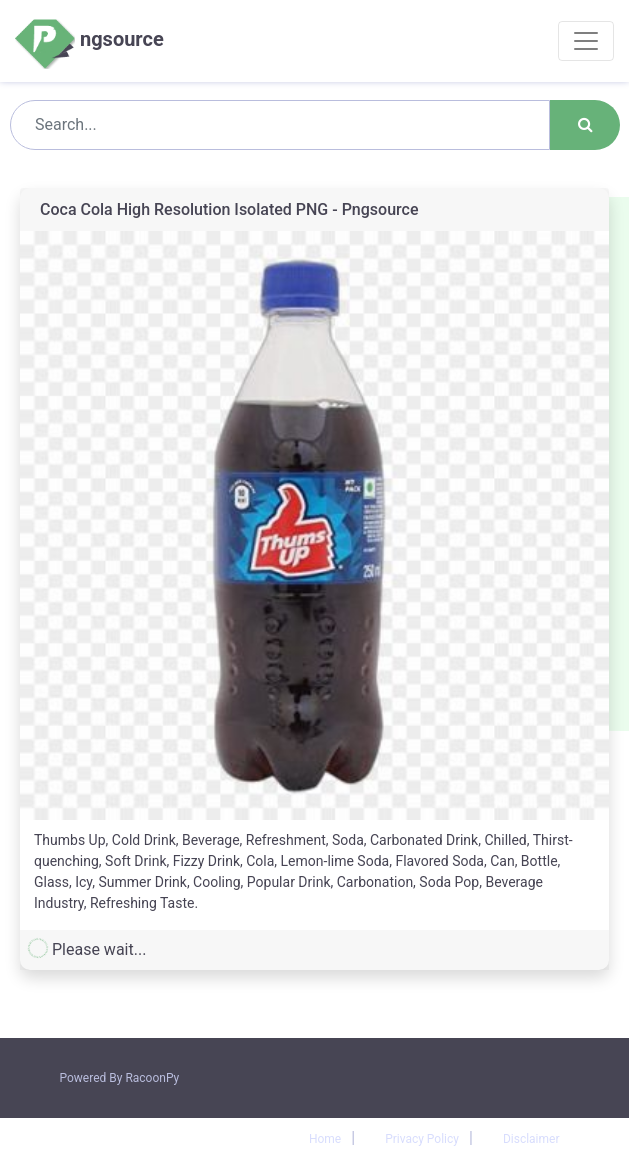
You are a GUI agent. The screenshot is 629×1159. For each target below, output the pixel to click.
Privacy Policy (422, 1139)
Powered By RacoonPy (120, 1078)
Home (325, 1139)
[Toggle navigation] (586, 41)
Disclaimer (531, 1139)
